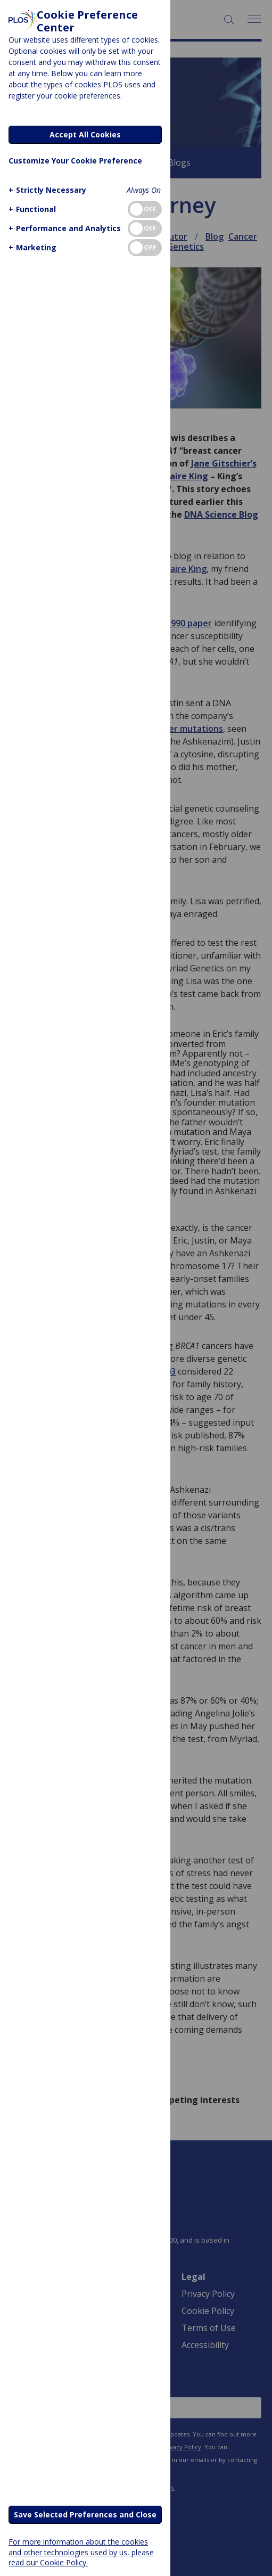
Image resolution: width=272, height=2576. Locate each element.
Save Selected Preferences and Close (85, 2514)
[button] (46, 190)
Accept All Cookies (85, 134)
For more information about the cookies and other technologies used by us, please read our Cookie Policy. (81, 2552)
